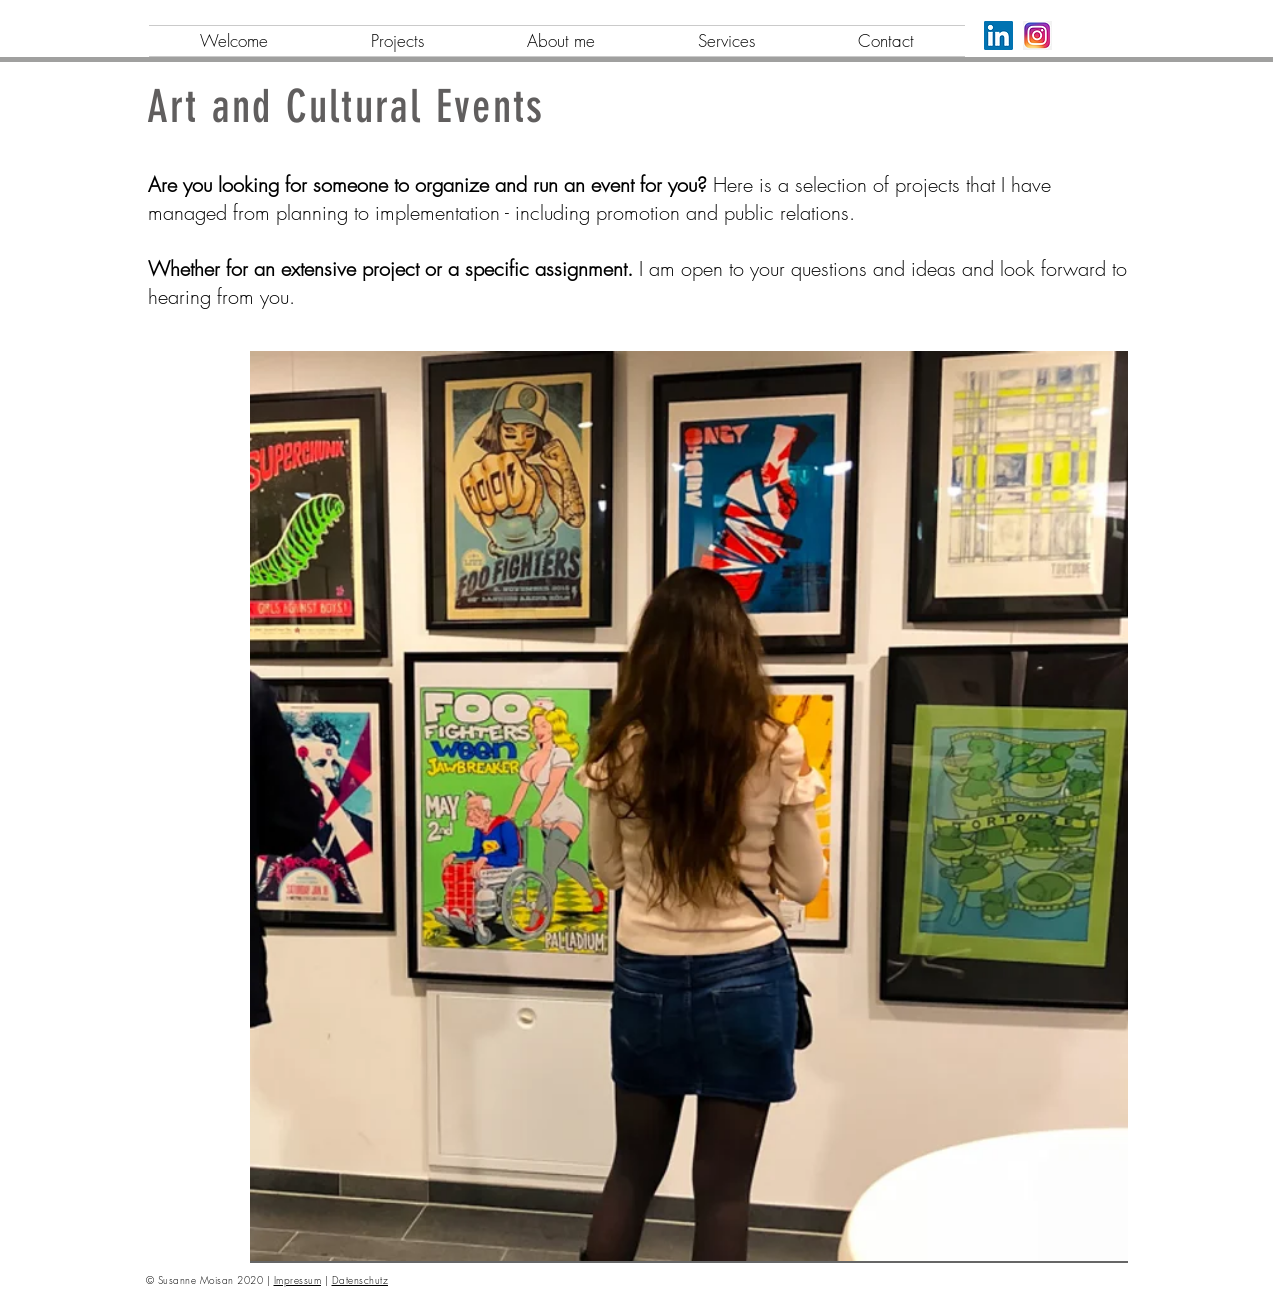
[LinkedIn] (998, 35)
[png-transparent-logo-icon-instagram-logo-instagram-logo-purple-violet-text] (1037, 35)
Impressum (298, 1280)
